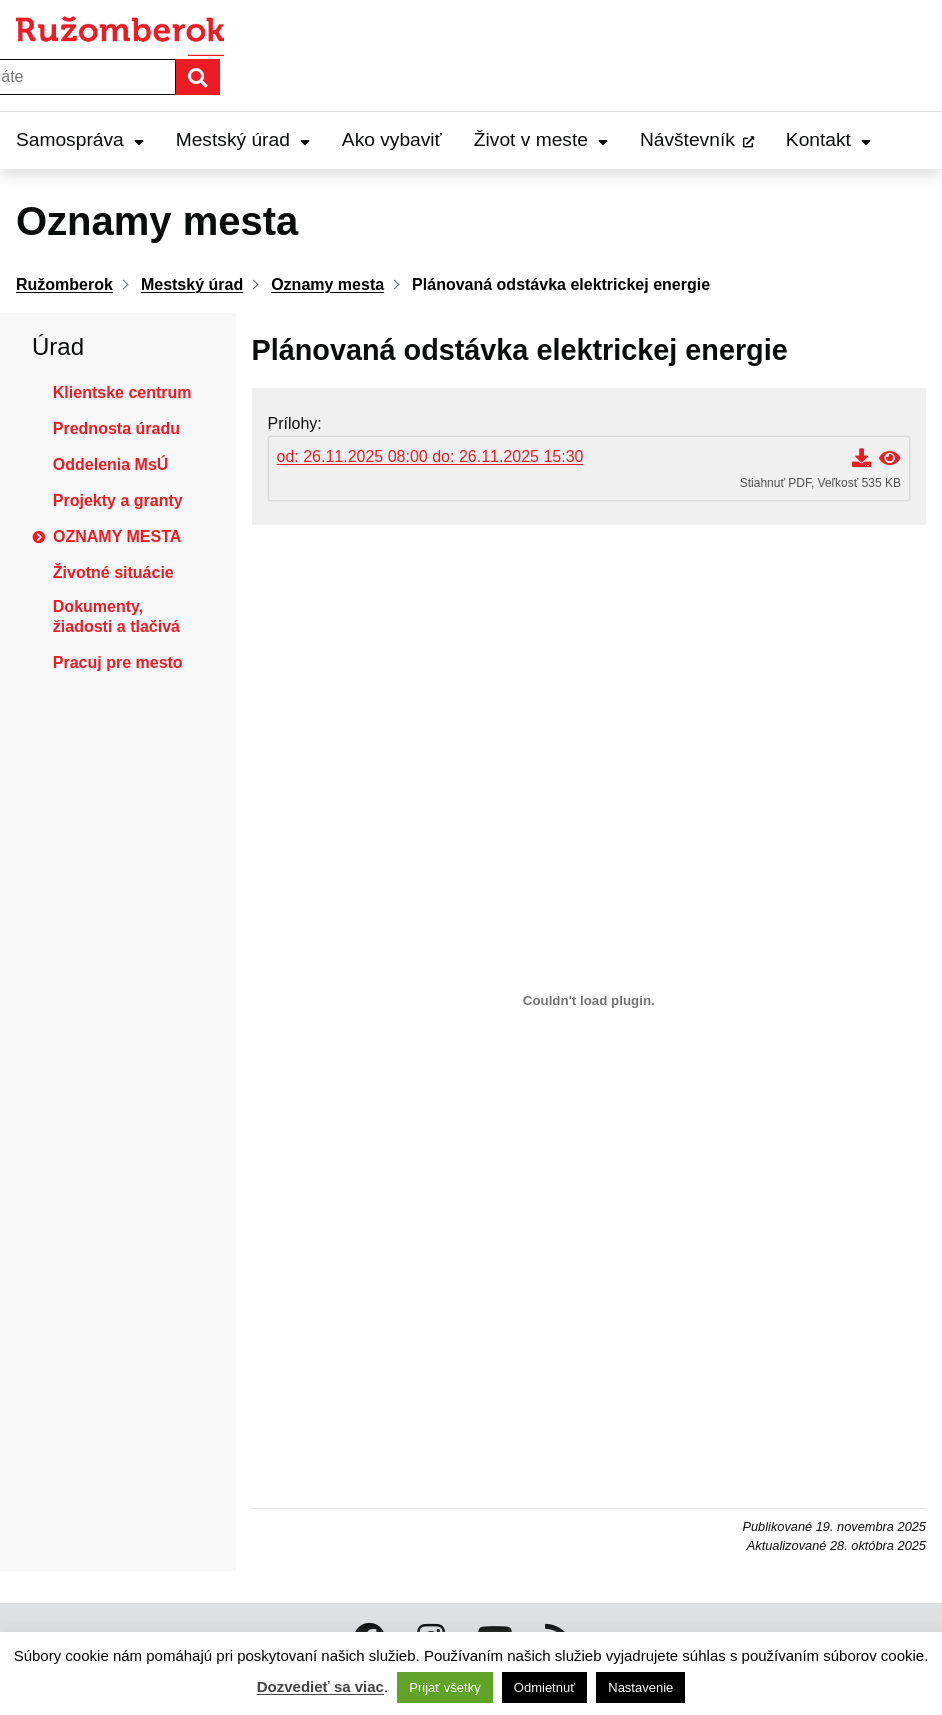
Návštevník (687, 139)
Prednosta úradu (116, 428)
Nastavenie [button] (640, 1687)
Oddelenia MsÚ (111, 464)
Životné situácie (113, 572)
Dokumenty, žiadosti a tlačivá (116, 616)
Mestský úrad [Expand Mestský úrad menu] (243, 139)
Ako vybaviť (392, 139)
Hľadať (219, 76)
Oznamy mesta (117, 536)
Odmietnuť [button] (544, 1687)
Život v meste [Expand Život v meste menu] (541, 139)
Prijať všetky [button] (444, 1687)
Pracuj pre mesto (118, 662)
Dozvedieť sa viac (320, 1686)
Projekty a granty (118, 500)
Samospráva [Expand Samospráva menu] (80, 139)
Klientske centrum (122, 392)
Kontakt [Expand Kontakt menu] (828, 139)
